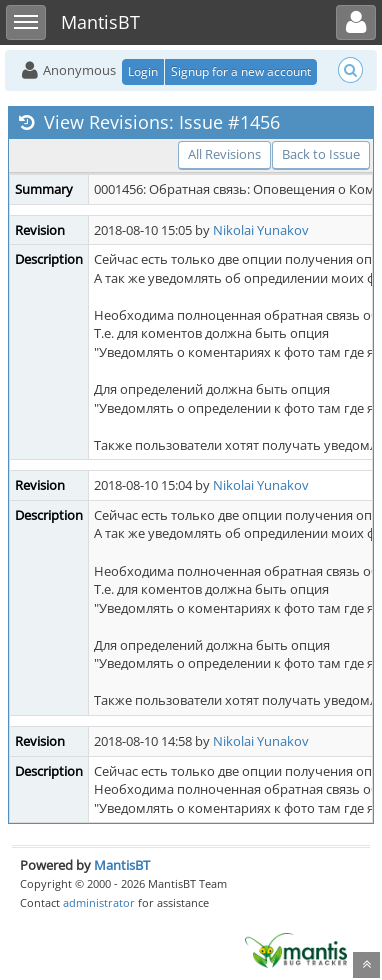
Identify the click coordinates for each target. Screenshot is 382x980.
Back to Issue (321, 154)
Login (143, 71)
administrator (99, 902)
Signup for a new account (241, 71)
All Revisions (224, 154)
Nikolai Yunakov (261, 230)
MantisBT (122, 865)
